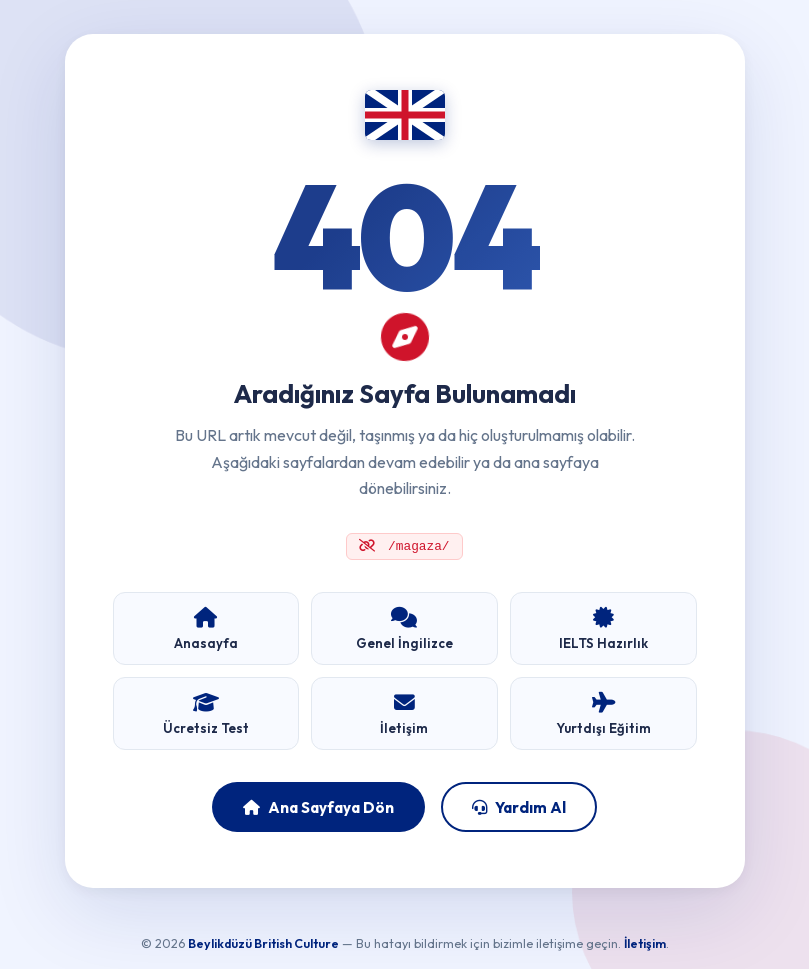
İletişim (645, 945)
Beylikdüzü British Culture (263, 945)
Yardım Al (519, 808)
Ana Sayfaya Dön (318, 808)
